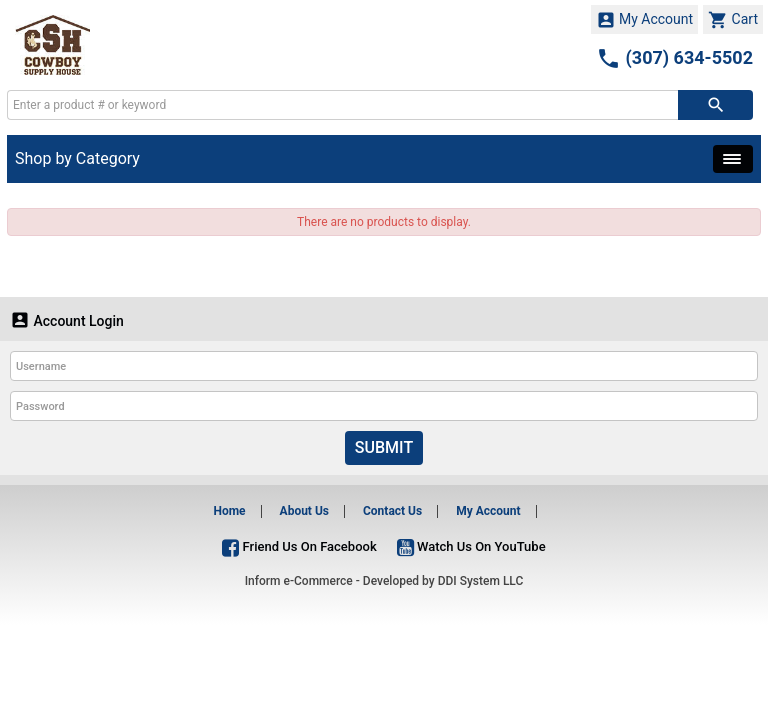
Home (229, 511)
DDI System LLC (481, 581)
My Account (645, 20)
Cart (733, 20)
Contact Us (392, 511)
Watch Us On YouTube (471, 546)
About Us (304, 511)
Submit (384, 447)
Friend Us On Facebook (299, 546)
